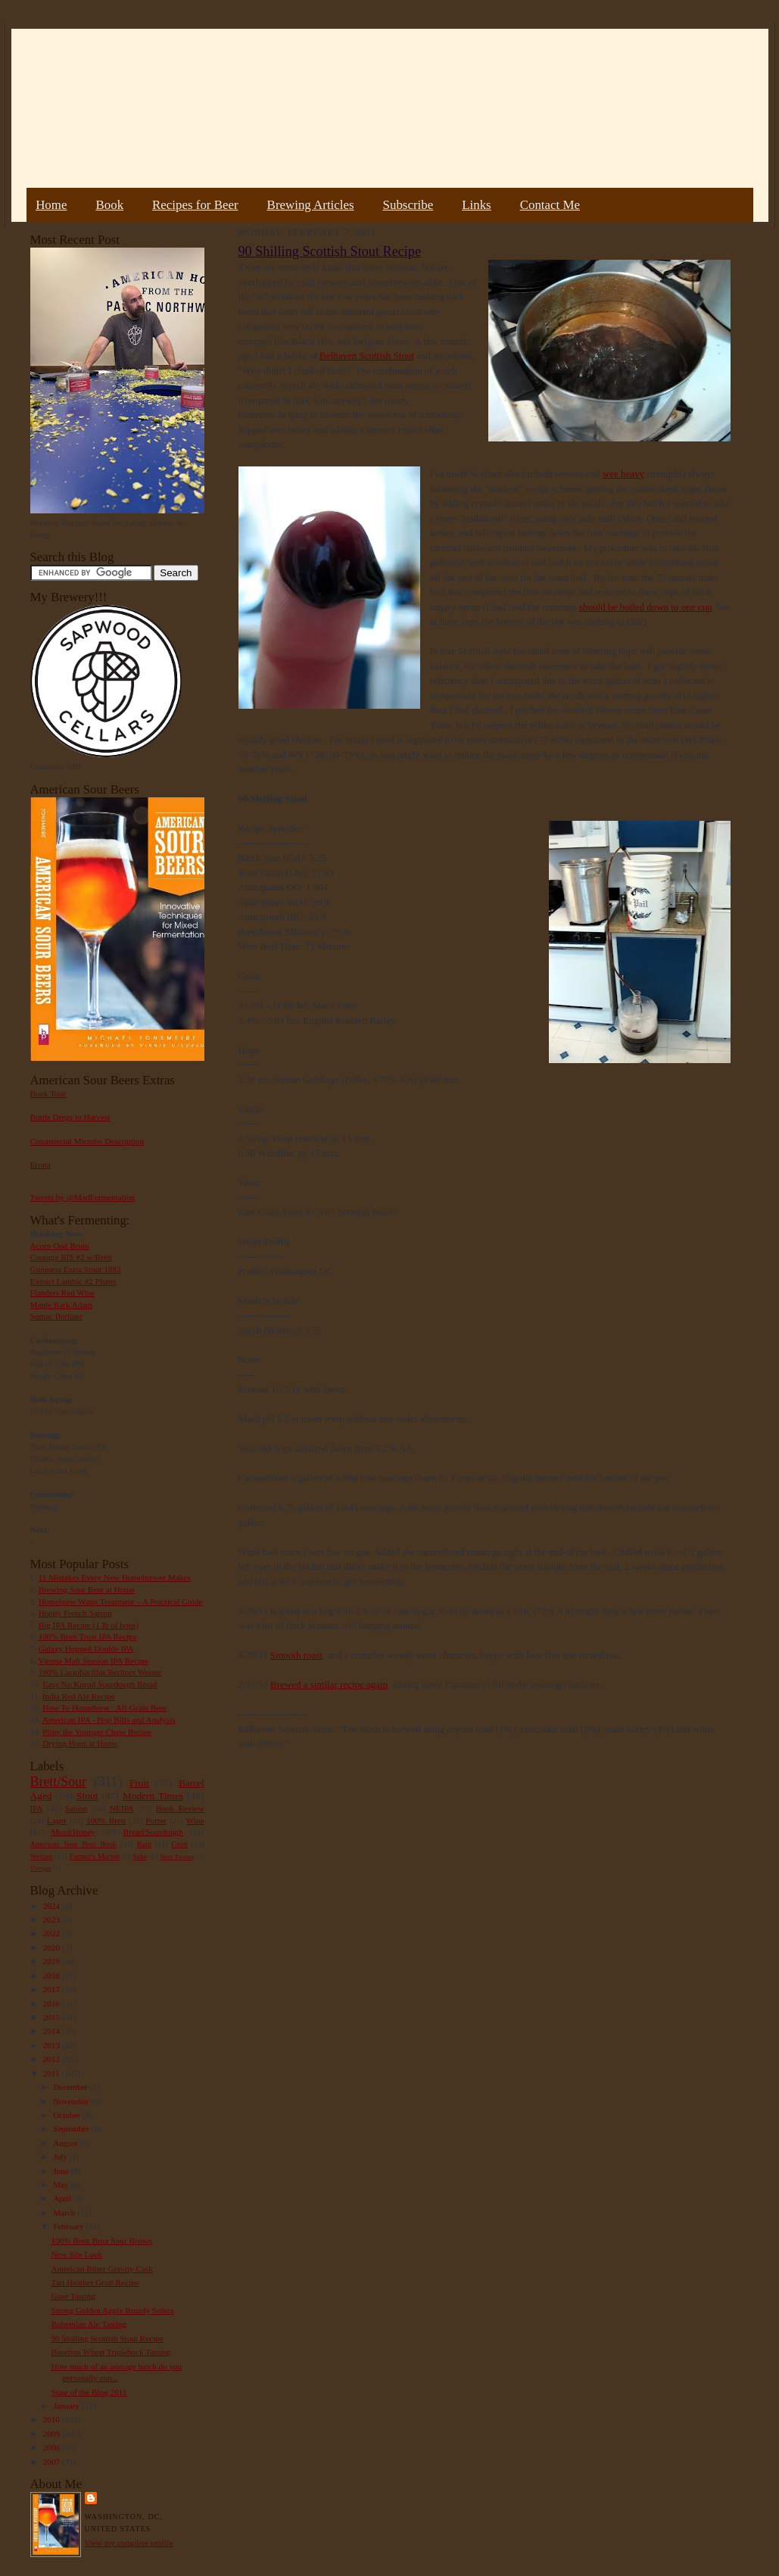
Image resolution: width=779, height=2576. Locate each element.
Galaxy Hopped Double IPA (86, 1648)
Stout (87, 1795)
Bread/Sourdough (153, 1831)
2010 (52, 2419)
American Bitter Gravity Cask (101, 2268)
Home (51, 205)
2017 (52, 1989)
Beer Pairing (177, 1856)
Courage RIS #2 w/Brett (71, 1256)
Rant (144, 1844)
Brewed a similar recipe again (329, 1684)
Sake (140, 1856)
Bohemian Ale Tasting (88, 2323)
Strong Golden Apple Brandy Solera (112, 2310)
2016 (52, 2003)
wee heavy (623, 473)
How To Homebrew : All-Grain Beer (104, 1707)
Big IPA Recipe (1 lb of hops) (89, 1624)
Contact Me (550, 205)
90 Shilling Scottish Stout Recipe (107, 2338)
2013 (52, 2045)
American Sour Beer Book (73, 1844)
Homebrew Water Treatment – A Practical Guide (121, 1601)
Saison (76, 1808)
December (71, 2086)
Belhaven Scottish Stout (366, 355)
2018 (52, 1975)
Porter (155, 1820)
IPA (36, 1808)
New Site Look (76, 2254)
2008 (52, 2447)
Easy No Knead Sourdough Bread (99, 1684)
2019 (52, 1961)
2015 (52, 2017)
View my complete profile (129, 2542)
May (61, 2184)
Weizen (41, 1856)
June (61, 2170)
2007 (52, 2461)
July (61, 2156)
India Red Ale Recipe (78, 1696)
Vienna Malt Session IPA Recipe (93, 1660)
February (69, 2226)
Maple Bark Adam (61, 1304)
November (72, 2101)
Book (109, 205)
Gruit (180, 1844)
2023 (52, 1919)
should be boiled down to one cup (645, 607)
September (72, 2128)
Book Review (180, 1808)
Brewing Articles (310, 205)
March (65, 2212)
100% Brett (106, 1820)
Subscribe (408, 205)
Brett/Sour (58, 1781)
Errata (40, 1164)
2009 (52, 2433)
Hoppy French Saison (75, 1612)
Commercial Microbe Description (87, 1141)
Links (476, 205)
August (66, 2142)
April (63, 2198)
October (68, 2114)
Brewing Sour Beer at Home (87, 1589)
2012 (52, 2058)
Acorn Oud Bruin (59, 1245)
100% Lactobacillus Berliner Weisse (100, 1671)
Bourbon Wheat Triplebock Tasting (110, 2351)
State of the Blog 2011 (88, 2392)
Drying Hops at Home (79, 1743)
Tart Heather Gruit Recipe (95, 2282)
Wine (195, 1820)
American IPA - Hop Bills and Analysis (109, 1719)
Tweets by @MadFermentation (83, 1197)
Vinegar (40, 1868)
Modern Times (153, 1795)
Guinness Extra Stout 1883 (75, 1269)
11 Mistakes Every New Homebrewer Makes (115, 1577)
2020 (52, 1947)
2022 (52, 1933)
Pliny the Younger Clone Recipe (96, 1731)
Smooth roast (296, 1655)
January (67, 2405)
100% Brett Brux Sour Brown (101, 2240)
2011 (52, 2073)
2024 (52, 1905)
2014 (52, 2030)
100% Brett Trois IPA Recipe (88, 1636)
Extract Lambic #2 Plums (73, 1281)
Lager (57, 1820)
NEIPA (122, 1808)
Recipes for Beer (195, 205)
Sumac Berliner (56, 1316)
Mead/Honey (73, 1831)
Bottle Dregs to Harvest (70, 1116)
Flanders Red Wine (62, 1292)
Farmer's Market (95, 1856)
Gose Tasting (73, 2295)
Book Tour (48, 1093)
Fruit (139, 1783)
